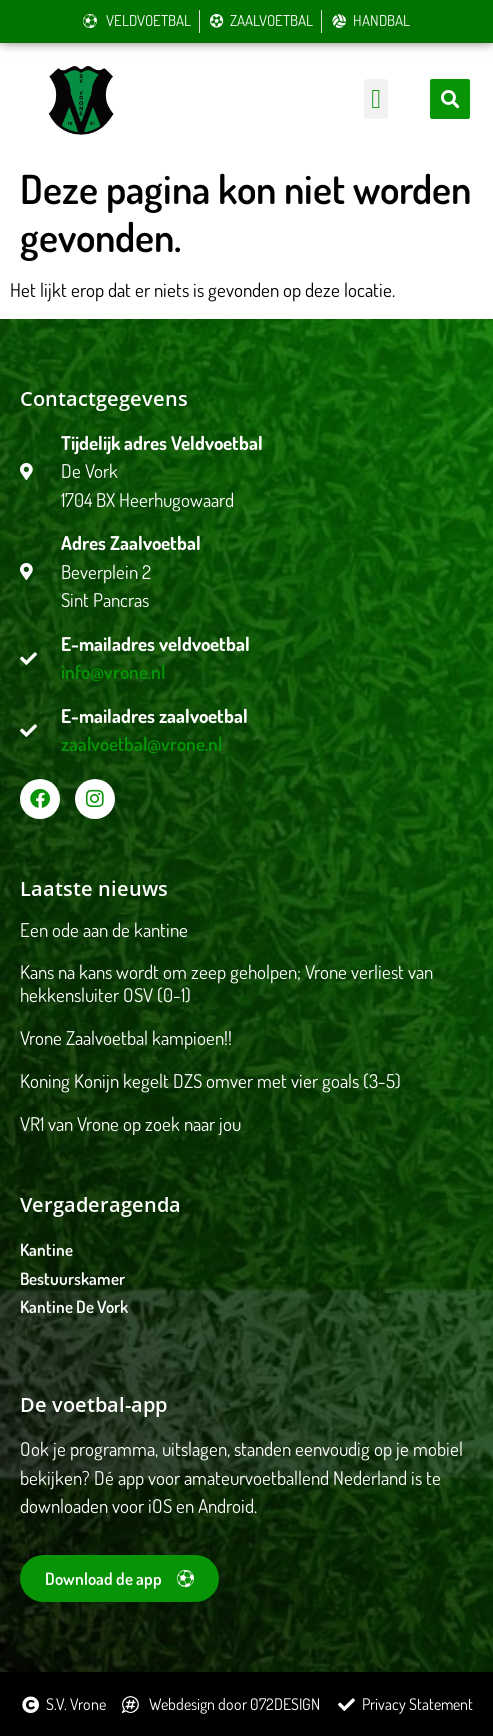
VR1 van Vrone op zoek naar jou (130, 1123)
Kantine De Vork (74, 1306)
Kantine (46, 1249)
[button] (375, 99)
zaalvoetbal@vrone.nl (141, 743)
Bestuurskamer (72, 1278)
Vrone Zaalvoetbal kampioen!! (126, 1037)
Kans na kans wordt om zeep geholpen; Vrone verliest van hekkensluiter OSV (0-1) (226, 983)
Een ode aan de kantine (104, 929)
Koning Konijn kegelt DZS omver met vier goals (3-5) (210, 1080)
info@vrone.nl (113, 671)
